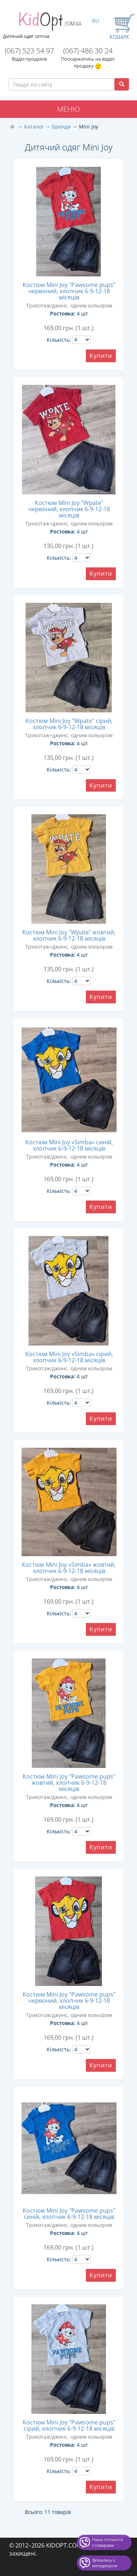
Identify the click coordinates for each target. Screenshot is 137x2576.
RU (95, 20)
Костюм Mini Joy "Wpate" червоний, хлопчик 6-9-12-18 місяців (69, 509)
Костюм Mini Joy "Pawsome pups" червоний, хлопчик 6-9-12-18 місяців (69, 291)
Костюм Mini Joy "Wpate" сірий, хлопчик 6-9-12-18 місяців (69, 724)
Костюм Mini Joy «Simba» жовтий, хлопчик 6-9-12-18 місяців (69, 1568)
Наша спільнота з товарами (107, 2542)
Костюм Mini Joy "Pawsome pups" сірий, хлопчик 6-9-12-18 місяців (69, 2425)
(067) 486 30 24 (88, 50)
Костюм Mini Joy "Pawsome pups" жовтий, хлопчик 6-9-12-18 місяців (69, 1782)
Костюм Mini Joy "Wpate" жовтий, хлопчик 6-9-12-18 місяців (68, 935)
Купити (101, 356)
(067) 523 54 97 (29, 50)
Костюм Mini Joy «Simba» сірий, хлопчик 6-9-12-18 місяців (69, 1357)
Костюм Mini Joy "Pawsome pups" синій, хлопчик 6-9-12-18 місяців (69, 2213)
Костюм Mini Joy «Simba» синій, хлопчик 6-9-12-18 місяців (69, 1145)
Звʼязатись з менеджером (104, 2563)
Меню (68, 109)
